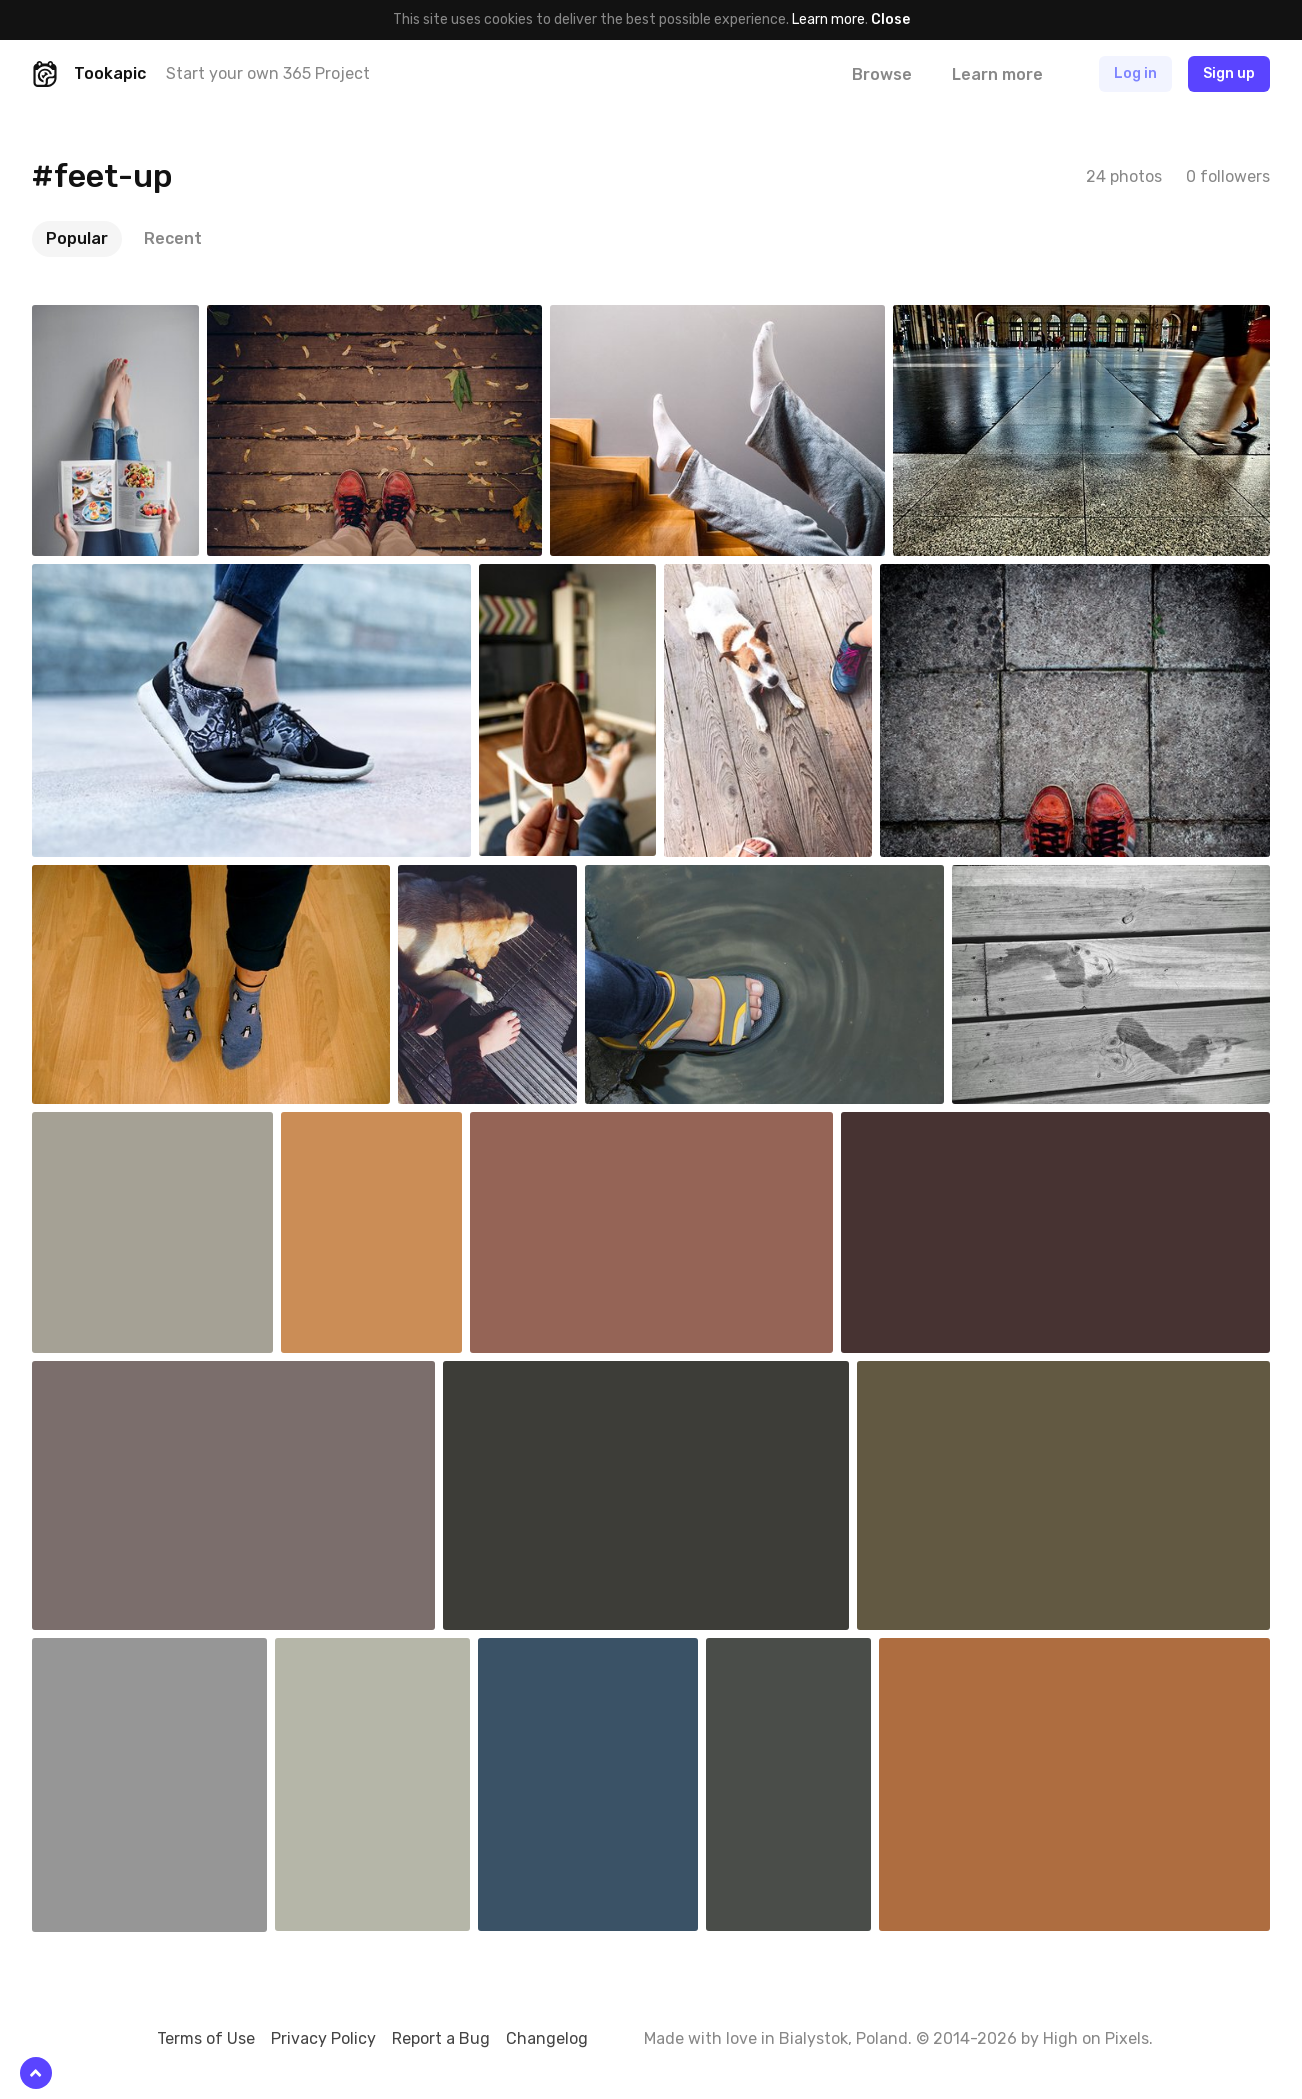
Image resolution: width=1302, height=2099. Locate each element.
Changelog (547, 2038)
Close (890, 19)
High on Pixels (1096, 2038)
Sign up (1229, 73)
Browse (882, 74)
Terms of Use (206, 2038)
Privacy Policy (323, 2038)
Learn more (828, 19)
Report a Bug (441, 2038)
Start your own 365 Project (268, 73)
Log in (1135, 73)
